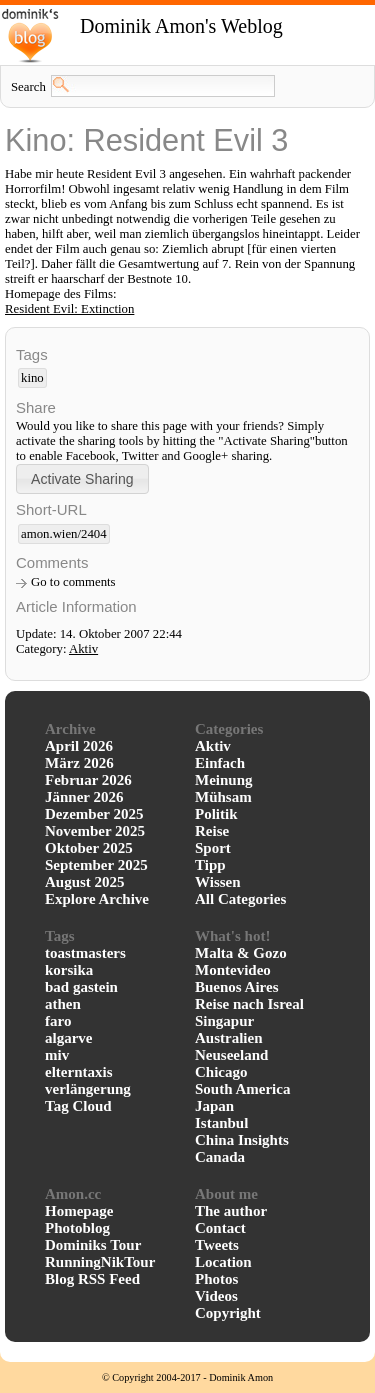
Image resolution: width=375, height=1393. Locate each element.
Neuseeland (231, 1055)
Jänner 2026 (84, 797)
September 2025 (96, 865)
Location (223, 1262)
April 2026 (79, 746)
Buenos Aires (237, 987)
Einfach (220, 763)
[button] (82, 478)
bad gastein (81, 987)
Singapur (224, 1021)
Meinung (224, 780)
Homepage (79, 1211)
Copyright (228, 1313)
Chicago (221, 1072)
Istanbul (221, 1123)
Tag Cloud (78, 1106)
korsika (69, 970)
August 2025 (85, 882)
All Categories (240, 899)
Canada (220, 1157)
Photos (216, 1279)
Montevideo (233, 970)
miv (57, 1055)
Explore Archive (97, 899)
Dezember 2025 (94, 814)
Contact (220, 1228)
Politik (216, 814)
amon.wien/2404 (64, 534)
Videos (216, 1296)
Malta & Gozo (241, 953)
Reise (212, 831)
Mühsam (223, 797)
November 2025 (95, 831)
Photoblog (77, 1228)
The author (231, 1211)
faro (58, 1021)
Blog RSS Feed (92, 1279)
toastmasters (85, 953)
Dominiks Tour (93, 1245)
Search (28, 87)
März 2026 (79, 763)
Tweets (217, 1245)
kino (32, 378)
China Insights (242, 1140)
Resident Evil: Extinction (69, 309)
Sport (213, 848)
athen (63, 1004)
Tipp (210, 865)
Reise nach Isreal (249, 1004)
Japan (214, 1106)
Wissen (218, 882)
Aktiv (83, 649)
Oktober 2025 (89, 848)
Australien (229, 1038)
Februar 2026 (88, 780)
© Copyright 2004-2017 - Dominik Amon (187, 1377)
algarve (68, 1038)
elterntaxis (78, 1072)
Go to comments (73, 582)
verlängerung (88, 1089)
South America (242, 1089)
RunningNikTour (100, 1262)
